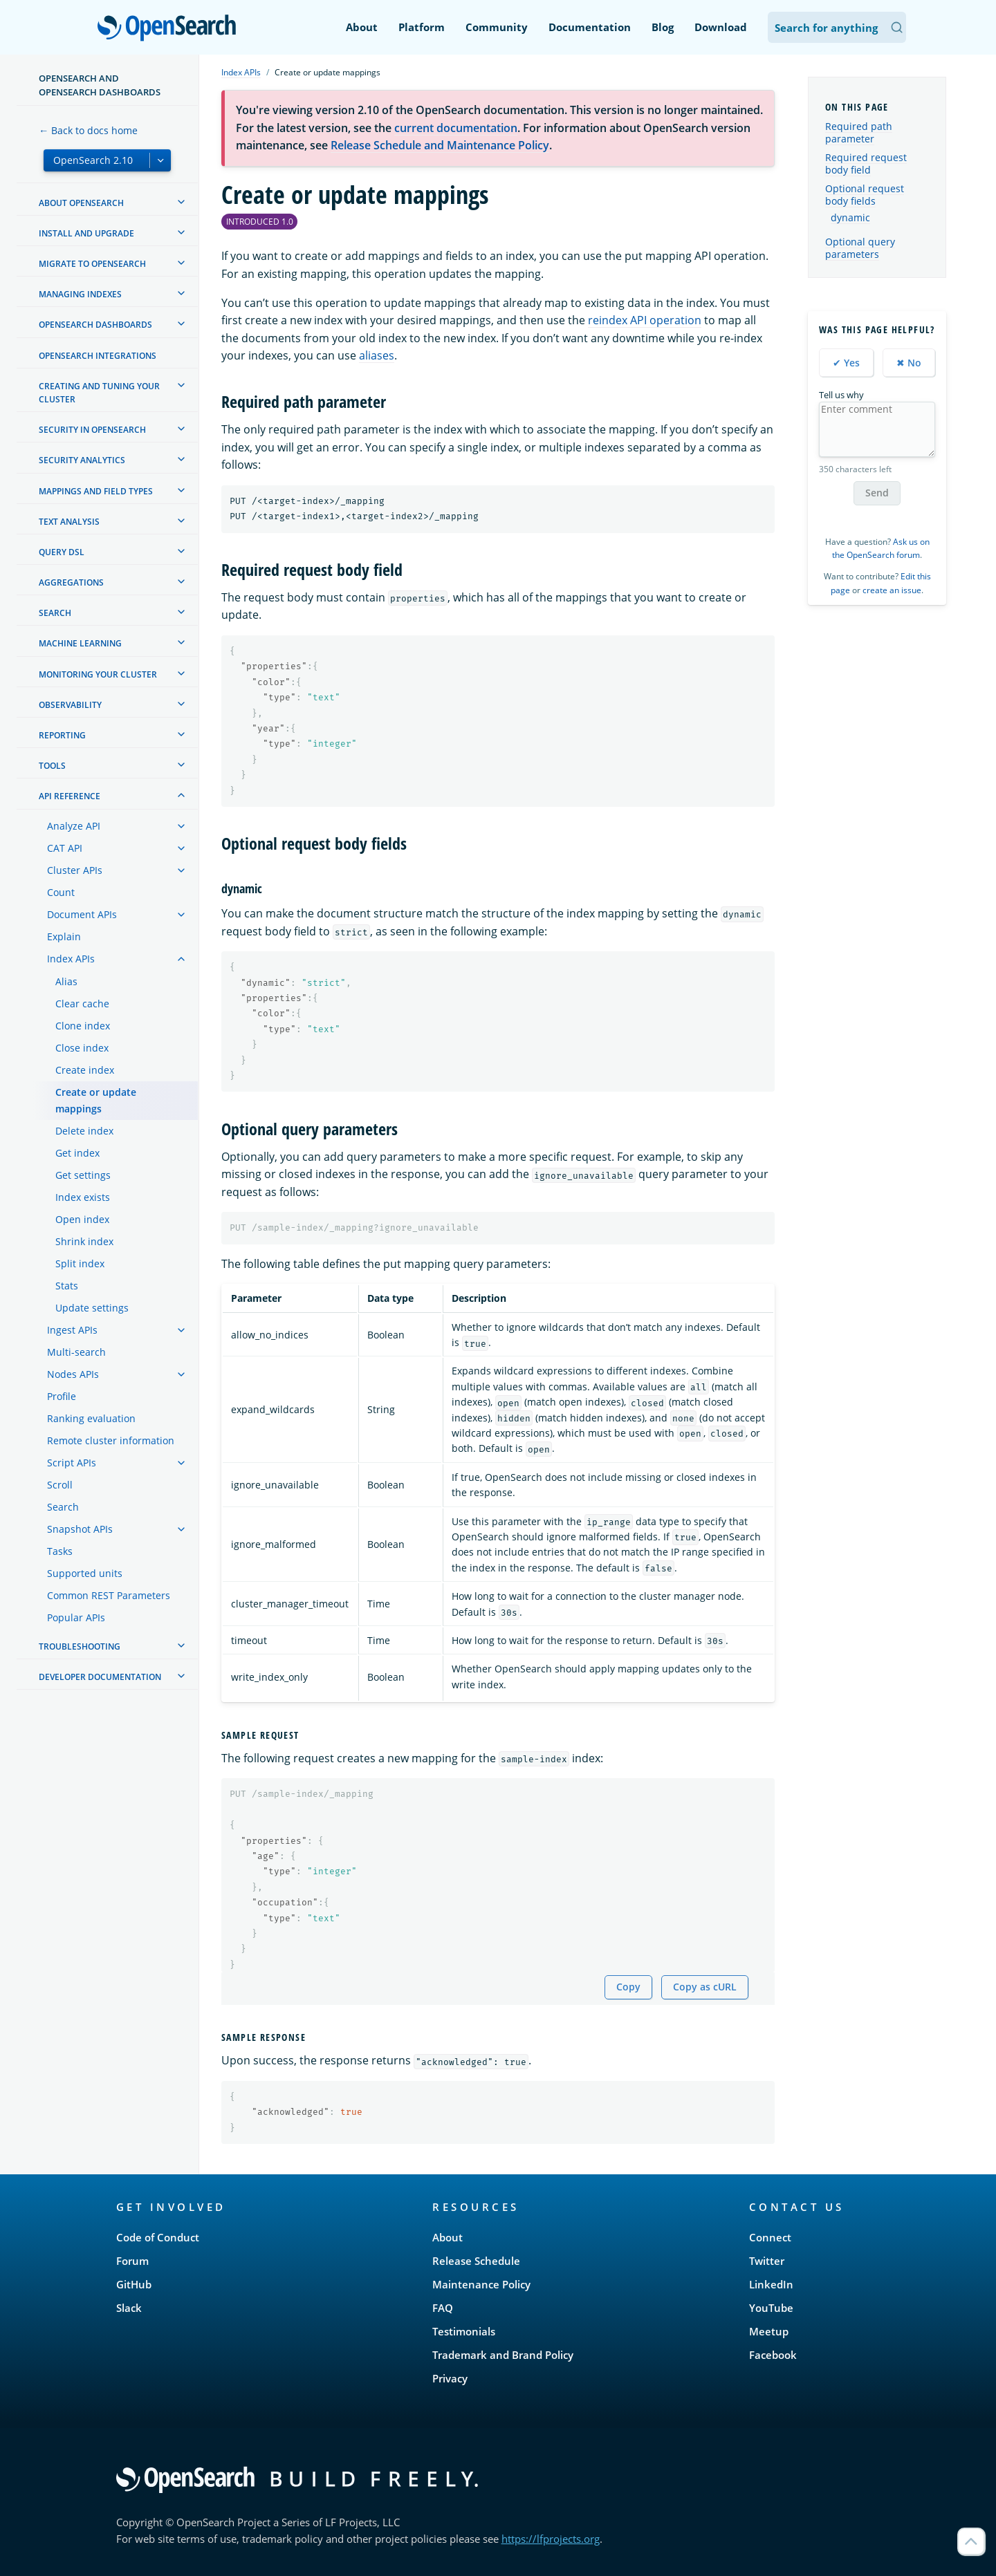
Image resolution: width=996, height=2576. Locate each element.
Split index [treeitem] (79, 1263)
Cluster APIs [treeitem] (74, 870)
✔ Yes (846, 362)
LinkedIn (771, 2284)
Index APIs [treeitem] (71, 958)
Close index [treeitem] (82, 1047)
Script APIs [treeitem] (71, 1462)
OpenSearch (170, 29)
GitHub (133, 2284)
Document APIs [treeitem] (82, 914)
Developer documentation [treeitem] (100, 1677)
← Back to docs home (88, 130)
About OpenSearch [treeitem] (81, 203)
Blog (663, 27)
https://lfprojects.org (550, 2539)
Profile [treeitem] (61, 1396)
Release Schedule (476, 2261)
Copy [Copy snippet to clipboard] (628, 1986)
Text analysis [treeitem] (69, 522)
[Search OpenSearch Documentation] (837, 27)
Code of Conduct (157, 2237)
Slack (129, 2308)
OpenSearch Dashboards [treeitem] (95, 324)
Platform (421, 27)
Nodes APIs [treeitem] (73, 1374)
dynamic (850, 218)
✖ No (908, 362)
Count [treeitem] (61, 892)
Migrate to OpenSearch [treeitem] (92, 264)
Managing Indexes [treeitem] (80, 294)
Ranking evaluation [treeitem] (91, 1418)
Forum (132, 2261)
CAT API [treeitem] (64, 848)
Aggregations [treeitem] (71, 582)
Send (877, 492)
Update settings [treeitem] (92, 1307)
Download (720, 27)
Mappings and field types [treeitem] (96, 491)
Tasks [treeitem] (60, 1551)
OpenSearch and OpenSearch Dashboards (99, 85)
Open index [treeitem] (82, 1219)
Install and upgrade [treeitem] (86, 233)
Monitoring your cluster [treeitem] (98, 674)
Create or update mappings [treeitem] (95, 1100)
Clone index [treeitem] (82, 1025)
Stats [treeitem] (66, 1285)
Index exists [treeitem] (82, 1197)
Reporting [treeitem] (62, 735)
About (362, 27)
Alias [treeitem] (66, 981)
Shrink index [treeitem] (84, 1241)
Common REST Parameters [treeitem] (108, 1595)
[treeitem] (181, 202)
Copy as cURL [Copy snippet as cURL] (705, 1986)
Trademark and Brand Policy (502, 2355)
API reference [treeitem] (69, 796)
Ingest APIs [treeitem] (72, 1329)
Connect (770, 2237)
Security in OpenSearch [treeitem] (92, 430)
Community (496, 27)
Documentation (589, 27)
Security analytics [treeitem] (82, 460)
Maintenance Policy (481, 2284)
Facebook (773, 2355)
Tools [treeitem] (52, 766)
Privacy (450, 2378)
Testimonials (463, 2331)
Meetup (768, 2331)
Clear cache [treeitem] (82, 1003)
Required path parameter (858, 132)
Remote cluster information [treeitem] (110, 1440)
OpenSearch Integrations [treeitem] (97, 356)
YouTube (771, 2308)
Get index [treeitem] (77, 1152)
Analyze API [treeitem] (73, 825)
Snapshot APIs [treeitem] (80, 1529)
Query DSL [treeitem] (61, 552)
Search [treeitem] (55, 613)
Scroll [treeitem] (60, 1484)
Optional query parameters (860, 248)
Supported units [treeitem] (84, 1573)
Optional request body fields (864, 194)
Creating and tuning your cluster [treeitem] (99, 392)
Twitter (766, 2261)
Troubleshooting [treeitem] (79, 1646)
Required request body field (866, 163)
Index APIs (241, 72)
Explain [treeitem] (64, 936)
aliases (376, 355)
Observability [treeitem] (70, 705)
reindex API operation (644, 320)
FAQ (442, 2308)
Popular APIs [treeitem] (76, 1617)
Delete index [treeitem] (84, 1130)
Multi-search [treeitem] (76, 1352)
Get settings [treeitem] (83, 1175)
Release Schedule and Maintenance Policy (440, 145)
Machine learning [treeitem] (80, 643)
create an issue (892, 590)
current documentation (455, 128)
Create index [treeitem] (84, 1069)
